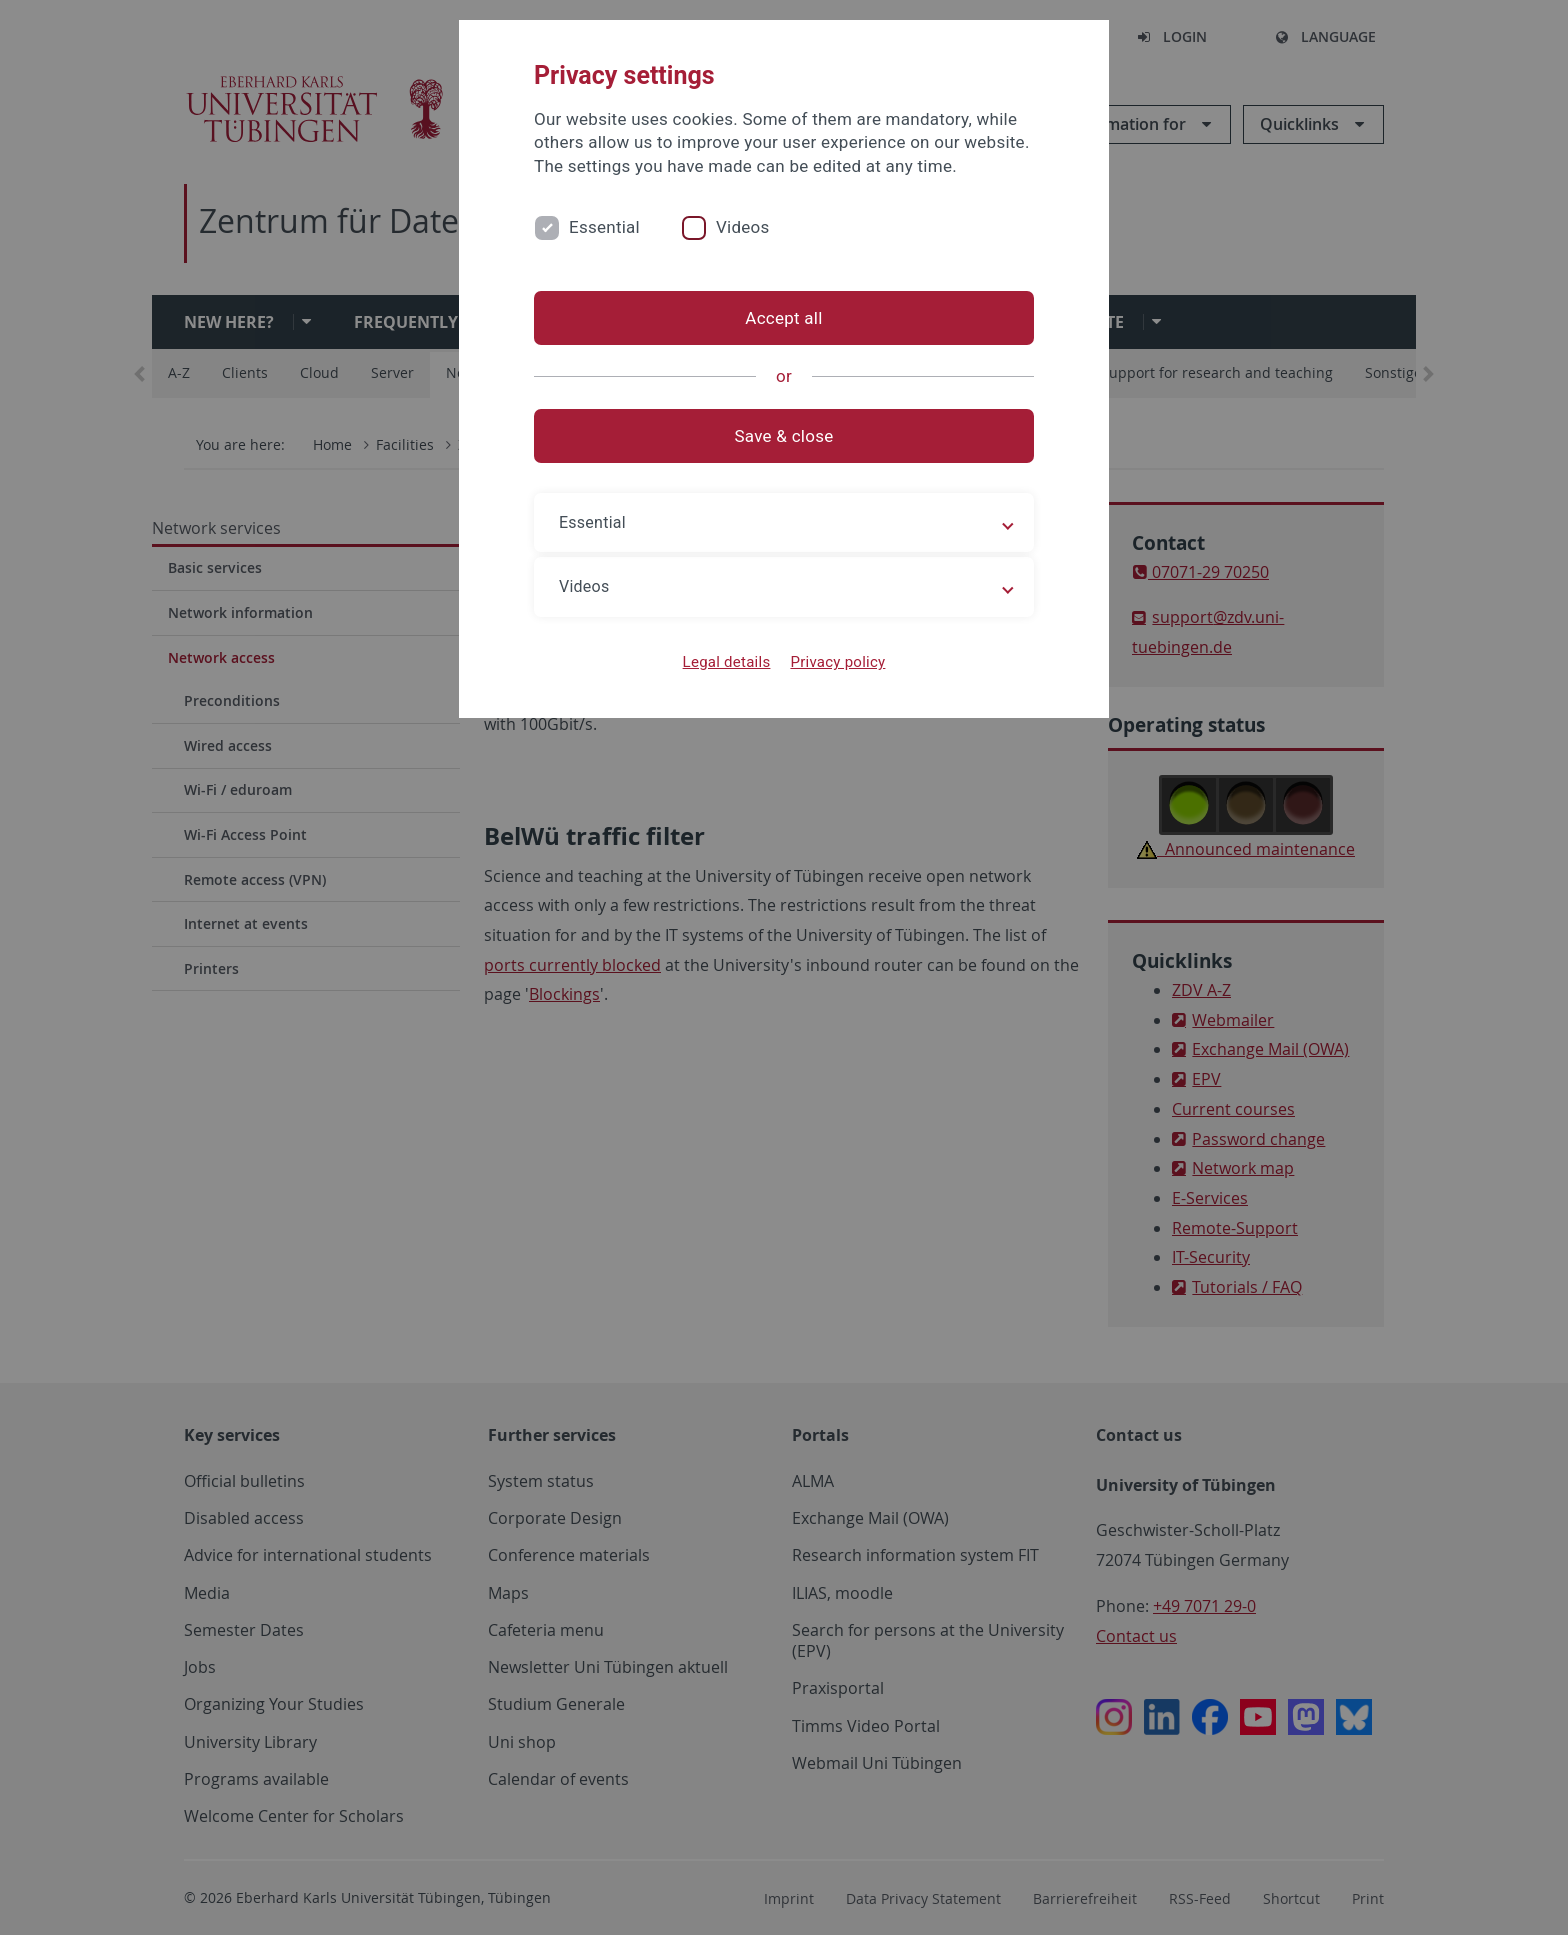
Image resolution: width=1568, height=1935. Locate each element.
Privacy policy (837, 662)
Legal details (727, 662)
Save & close (784, 436)
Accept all (783, 318)
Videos (743, 227)
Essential (604, 227)
